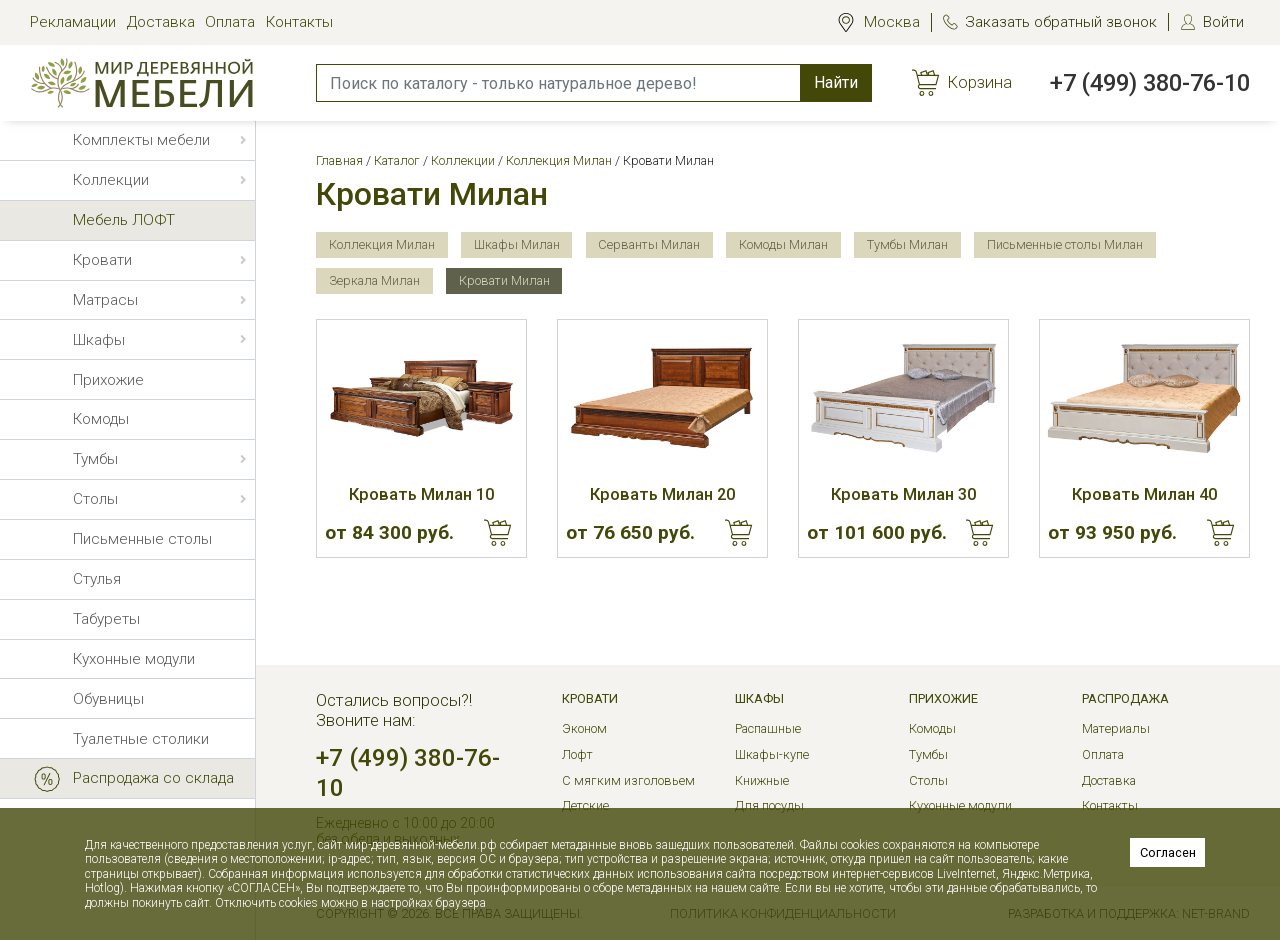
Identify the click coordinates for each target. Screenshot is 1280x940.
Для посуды (769, 805)
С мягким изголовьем (628, 780)
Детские (585, 805)
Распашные (768, 728)
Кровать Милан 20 (662, 494)
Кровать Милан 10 (421, 494)
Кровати (590, 698)
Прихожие (943, 698)
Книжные (762, 780)
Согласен (1168, 852)
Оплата (230, 22)
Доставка (161, 22)
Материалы (1116, 728)
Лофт (577, 754)
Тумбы (928, 754)
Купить (498, 533)
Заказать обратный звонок (1061, 22)
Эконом (584, 728)
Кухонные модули (960, 805)
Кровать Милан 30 (903, 494)
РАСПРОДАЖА (1125, 698)
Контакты (299, 22)
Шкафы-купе (772, 754)
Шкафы (759, 698)
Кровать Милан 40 (1144, 494)
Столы (928, 780)
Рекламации (73, 22)
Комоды (932, 728)
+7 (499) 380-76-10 (1150, 83)
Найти (836, 82)
